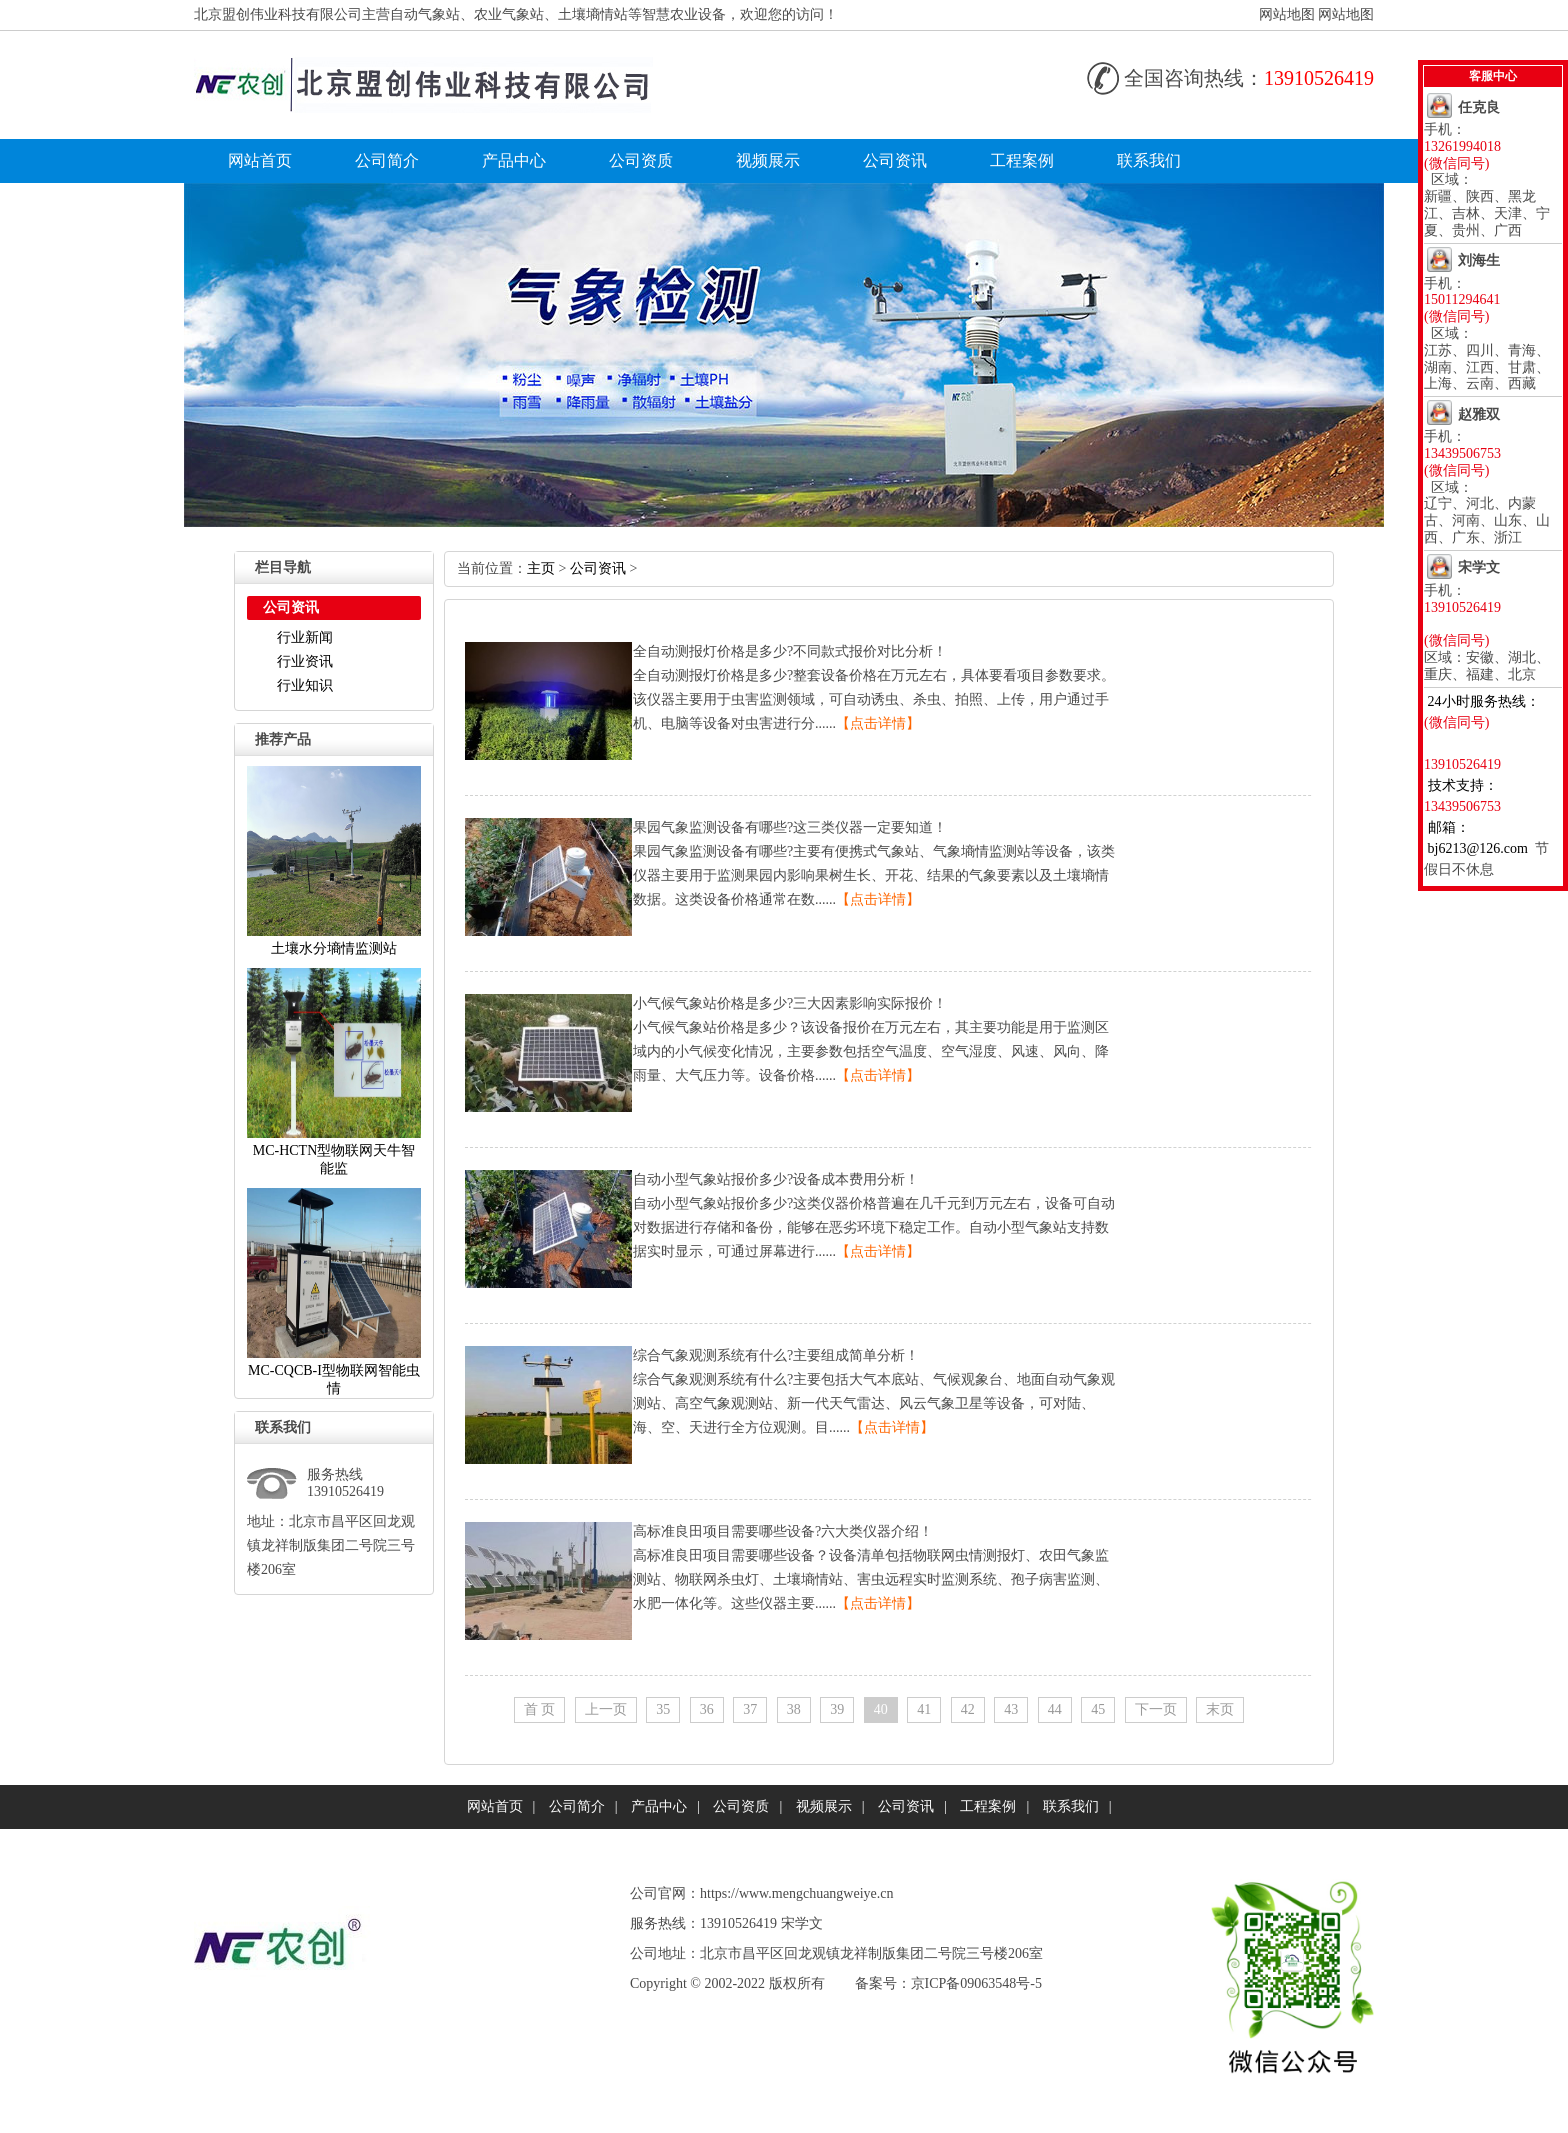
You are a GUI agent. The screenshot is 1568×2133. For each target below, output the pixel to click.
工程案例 (1022, 160)
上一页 (606, 1709)
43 (1011, 1709)
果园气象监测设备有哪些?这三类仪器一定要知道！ (790, 827)
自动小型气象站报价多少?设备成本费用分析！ (776, 1179)
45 (1098, 1709)
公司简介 (387, 160)
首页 (540, 1709)
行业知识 (305, 685)
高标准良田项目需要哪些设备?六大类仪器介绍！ (783, 1531)
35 (663, 1709)
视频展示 (768, 160)
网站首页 (260, 160)
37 (750, 1709)
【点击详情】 (878, 723)
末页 (1220, 1709)
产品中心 (514, 160)
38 (794, 1709)
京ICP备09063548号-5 (976, 1983)
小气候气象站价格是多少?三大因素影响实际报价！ (790, 1003)
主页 (541, 568)
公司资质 (641, 160)
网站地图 (1287, 14)
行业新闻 (305, 637)
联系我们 (1149, 160)
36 (707, 1709)
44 (1055, 1709)
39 (837, 1709)
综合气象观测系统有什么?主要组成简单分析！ (776, 1355)
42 (968, 1709)
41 (924, 1709)
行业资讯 (305, 661)
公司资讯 (895, 160)
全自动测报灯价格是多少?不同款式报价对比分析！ (790, 651)
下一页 (1156, 1709)
